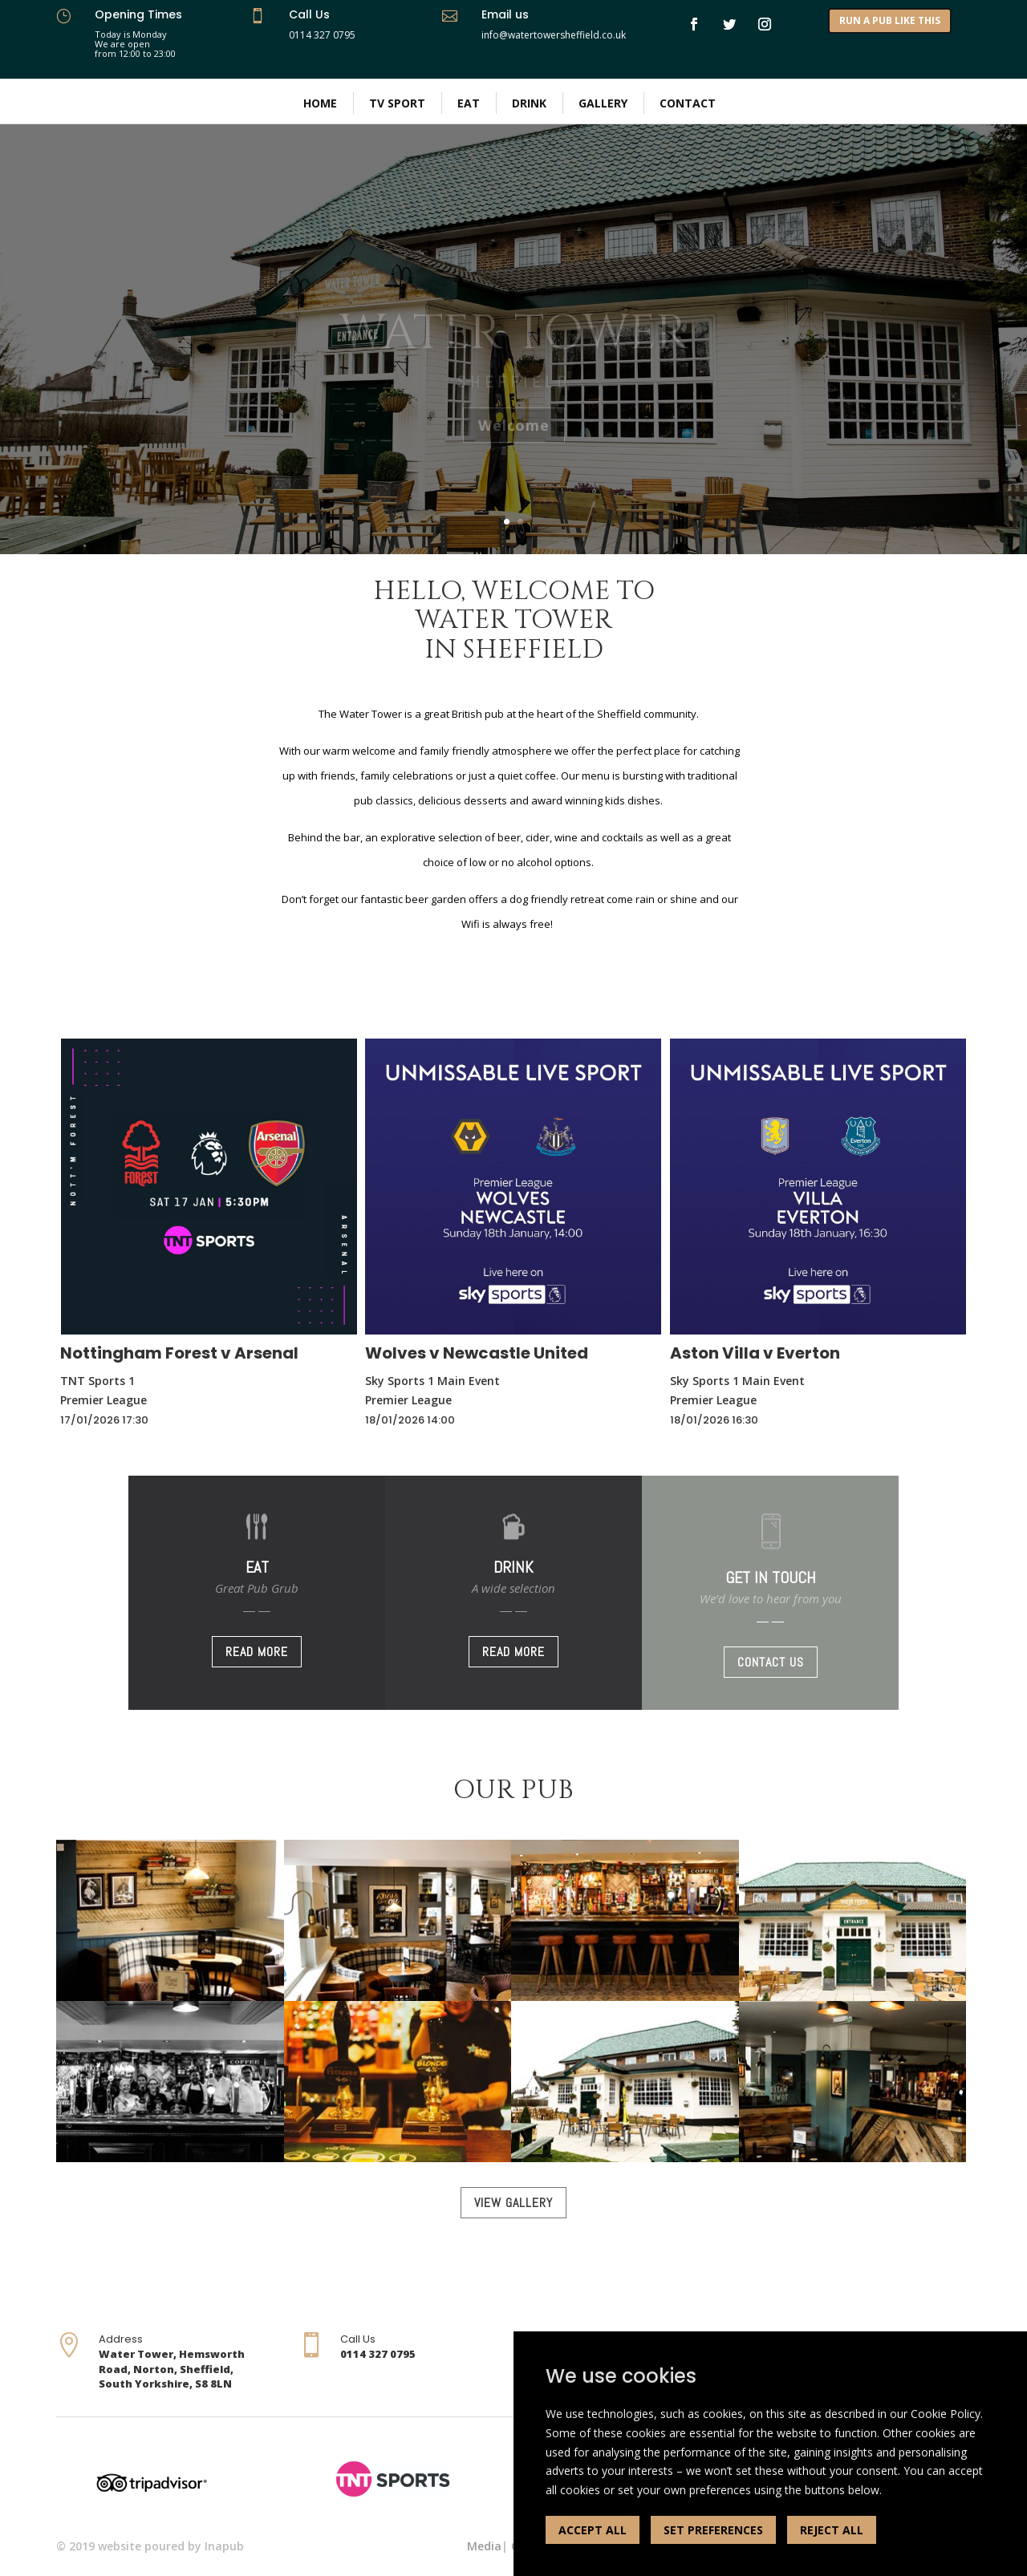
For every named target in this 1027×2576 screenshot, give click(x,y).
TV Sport (397, 103)
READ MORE (256, 1651)
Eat (468, 103)
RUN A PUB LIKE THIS (889, 20)
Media (484, 2546)
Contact (688, 103)
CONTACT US (770, 1662)
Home (320, 103)
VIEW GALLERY (513, 2202)
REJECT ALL (831, 2530)
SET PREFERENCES (713, 2530)
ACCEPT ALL (592, 2530)
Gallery (602, 103)
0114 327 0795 (322, 35)
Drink (529, 103)
